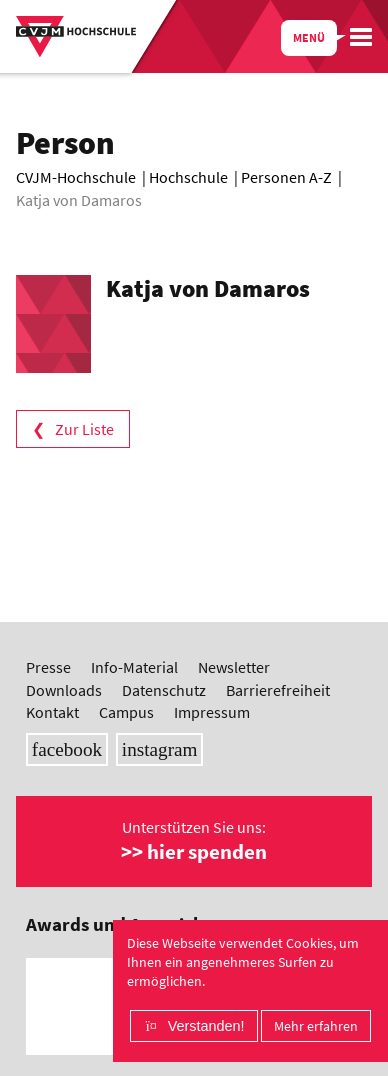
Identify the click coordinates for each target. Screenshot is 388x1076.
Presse (48, 667)
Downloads (64, 690)
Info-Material (134, 667)
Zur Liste (84, 429)
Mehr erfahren (316, 1026)
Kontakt (52, 712)
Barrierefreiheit (278, 690)
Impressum (212, 712)
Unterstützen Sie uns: (194, 841)
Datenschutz (164, 690)
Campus (126, 712)
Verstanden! (206, 1026)
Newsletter (234, 667)
